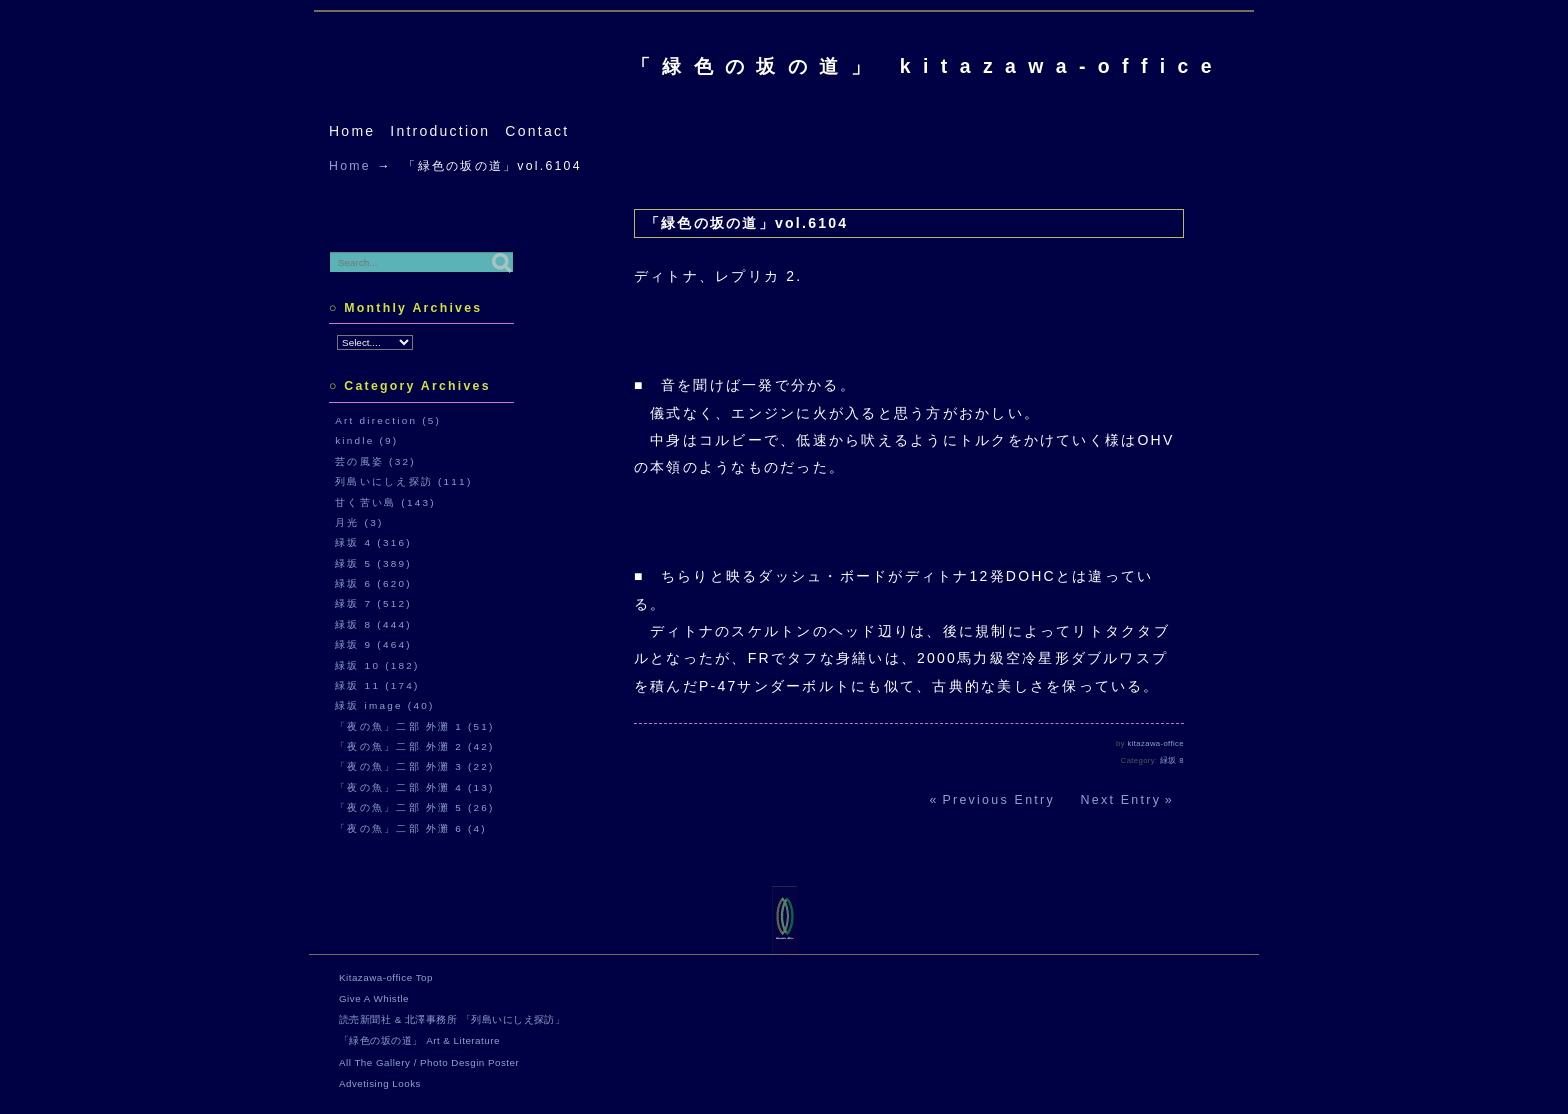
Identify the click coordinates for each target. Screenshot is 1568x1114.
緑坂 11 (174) (377, 685)
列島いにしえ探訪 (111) (403, 481)
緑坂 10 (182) (377, 665)
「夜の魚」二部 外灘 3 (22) (415, 766)
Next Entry (1121, 800)
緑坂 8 (1172, 760)
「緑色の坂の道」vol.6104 (746, 223)
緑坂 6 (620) (373, 583)
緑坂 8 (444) (373, 624)
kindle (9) (366, 440)
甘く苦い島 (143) (385, 502)
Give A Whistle (374, 998)
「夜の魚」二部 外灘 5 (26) (415, 807)
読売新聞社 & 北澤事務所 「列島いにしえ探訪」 (452, 1019)
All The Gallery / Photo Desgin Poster (429, 1062)
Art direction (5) (388, 420)
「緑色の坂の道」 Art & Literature (419, 1040)
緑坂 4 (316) (373, 542)
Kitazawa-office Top (386, 977)
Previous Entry (999, 800)
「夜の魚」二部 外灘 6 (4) (411, 828)
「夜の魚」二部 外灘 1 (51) (415, 726)
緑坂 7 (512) (373, 603)
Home (352, 131)
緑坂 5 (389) (373, 563)
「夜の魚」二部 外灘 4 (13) (415, 787)
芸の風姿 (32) (375, 461)
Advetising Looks (380, 1083)
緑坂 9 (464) (373, 644)
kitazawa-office (1156, 743)
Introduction (440, 131)
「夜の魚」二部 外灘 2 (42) (415, 746)
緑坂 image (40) (384, 705)
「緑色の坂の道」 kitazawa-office (927, 66)
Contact (537, 131)
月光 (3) (359, 522)
